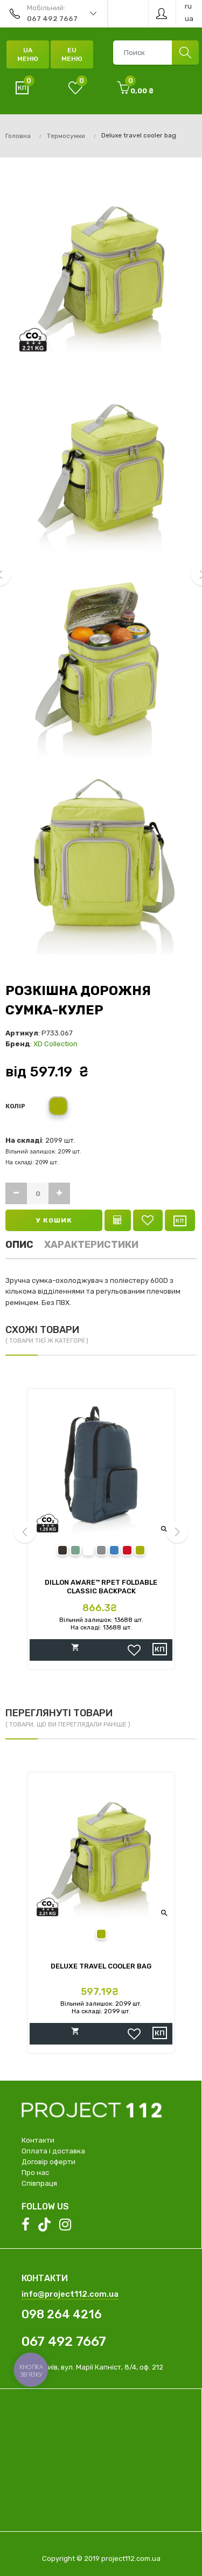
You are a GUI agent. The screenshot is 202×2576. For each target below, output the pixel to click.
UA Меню (27, 54)
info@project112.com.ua (70, 2294)
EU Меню (71, 54)
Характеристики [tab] (91, 1245)
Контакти (38, 2140)
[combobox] (155, 52)
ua (189, 19)
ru (188, 6)
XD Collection (55, 1044)
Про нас (35, 2172)
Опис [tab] (19, 1245)
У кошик (54, 1220)
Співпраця (39, 2183)
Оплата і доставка (53, 2151)
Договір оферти (48, 2162)
